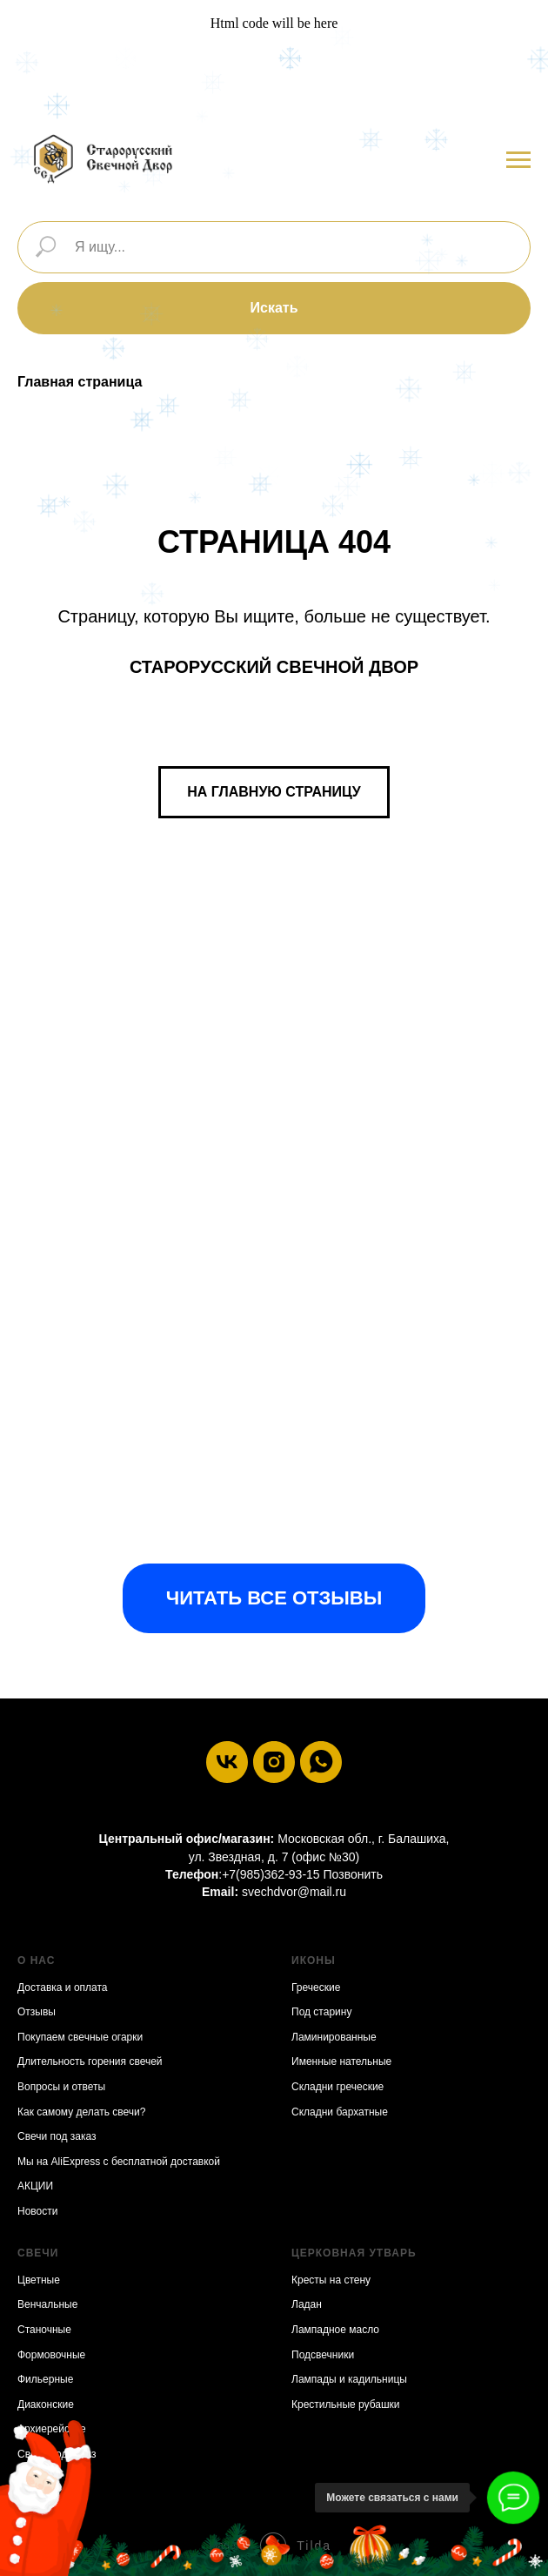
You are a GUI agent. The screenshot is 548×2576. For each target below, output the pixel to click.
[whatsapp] (321, 1762)
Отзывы (36, 2012)
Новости (37, 2211)
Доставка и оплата (62, 1987)
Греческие (315, 1987)
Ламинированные (334, 2037)
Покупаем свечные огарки (80, 2037)
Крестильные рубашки (345, 2404)
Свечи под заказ (56, 2136)
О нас (36, 1960)
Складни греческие (337, 2087)
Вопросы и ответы (61, 2087)
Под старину (321, 2012)
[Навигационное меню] (518, 160)
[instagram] (274, 1762)
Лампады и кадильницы (349, 2379)
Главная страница (79, 381)
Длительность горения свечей (90, 2061)
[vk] (227, 1762)
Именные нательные (341, 2061)
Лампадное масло (335, 2330)
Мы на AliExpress (58, 2162)
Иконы (313, 1960)
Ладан (306, 2304)
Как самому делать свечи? (81, 2112)
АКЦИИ (35, 2186)
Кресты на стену (331, 2280)
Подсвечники (322, 2355)
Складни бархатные (339, 2112)
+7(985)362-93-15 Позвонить (302, 1874)
